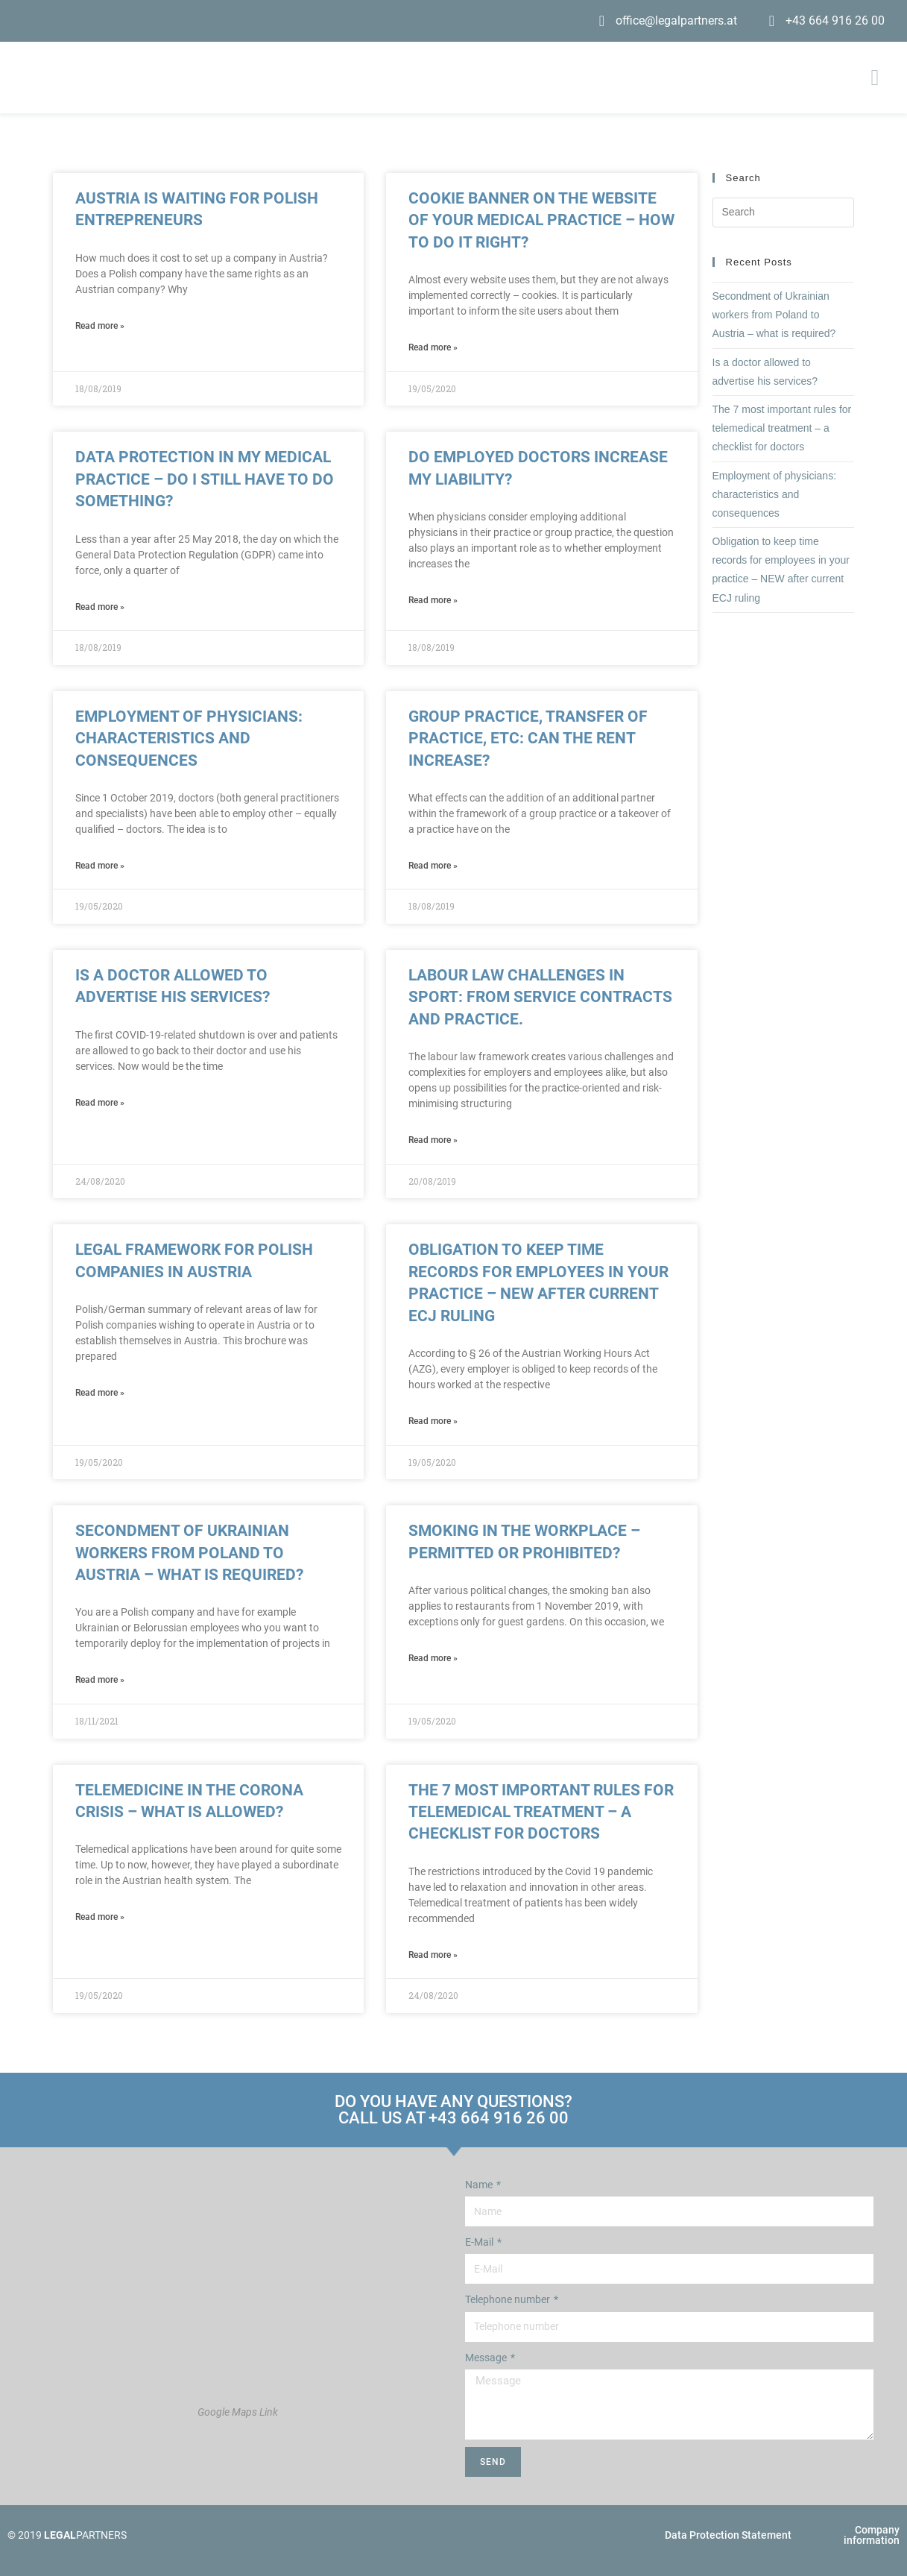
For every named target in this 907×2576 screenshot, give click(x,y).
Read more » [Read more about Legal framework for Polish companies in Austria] (99, 1393)
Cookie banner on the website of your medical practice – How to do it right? (541, 220)
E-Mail (480, 2242)
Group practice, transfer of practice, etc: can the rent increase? (528, 738)
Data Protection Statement (728, 2535)
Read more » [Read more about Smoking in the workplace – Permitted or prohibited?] (433, 1658)
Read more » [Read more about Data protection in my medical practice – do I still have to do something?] (99, 607)
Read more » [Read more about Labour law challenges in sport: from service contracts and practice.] (433, 1140)
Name (480, 2185)
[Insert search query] (783, 212)
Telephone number (508, 2299)
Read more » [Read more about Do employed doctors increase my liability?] (433, 600)
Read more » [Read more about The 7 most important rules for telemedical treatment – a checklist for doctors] (433, 1955)
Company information (872, 2535)
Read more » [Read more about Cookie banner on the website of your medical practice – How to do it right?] (433, 347)
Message (487, 2358)
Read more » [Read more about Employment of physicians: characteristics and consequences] (99, 865)
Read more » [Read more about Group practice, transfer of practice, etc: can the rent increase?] (433, 865)
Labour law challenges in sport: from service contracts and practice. (540, 997)
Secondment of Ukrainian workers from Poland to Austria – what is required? (189, 1553)
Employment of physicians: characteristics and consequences (189, 738)
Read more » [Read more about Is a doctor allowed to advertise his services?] (99, 1103)
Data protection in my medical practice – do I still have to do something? (204, 479)
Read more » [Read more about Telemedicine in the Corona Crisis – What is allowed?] (99, 1917)
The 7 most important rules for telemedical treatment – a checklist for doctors (541, 1812)
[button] (875, 78)
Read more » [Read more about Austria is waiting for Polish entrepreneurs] (99, 326)
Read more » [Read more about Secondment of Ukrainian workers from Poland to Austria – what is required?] (99, 1680)
